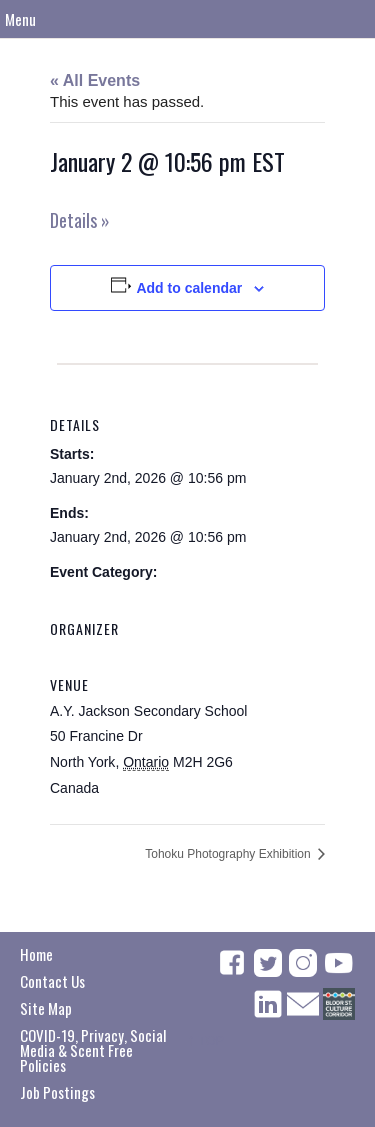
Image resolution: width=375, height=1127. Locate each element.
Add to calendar (189, 288)
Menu (20, 19)
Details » (80, 220)
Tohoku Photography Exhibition (229, 854)
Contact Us (52, 981)
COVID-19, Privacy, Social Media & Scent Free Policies (93, 1050)
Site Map (46, 1008)
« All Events (95, 80)
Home (36, 954)
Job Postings (57, 1092)
